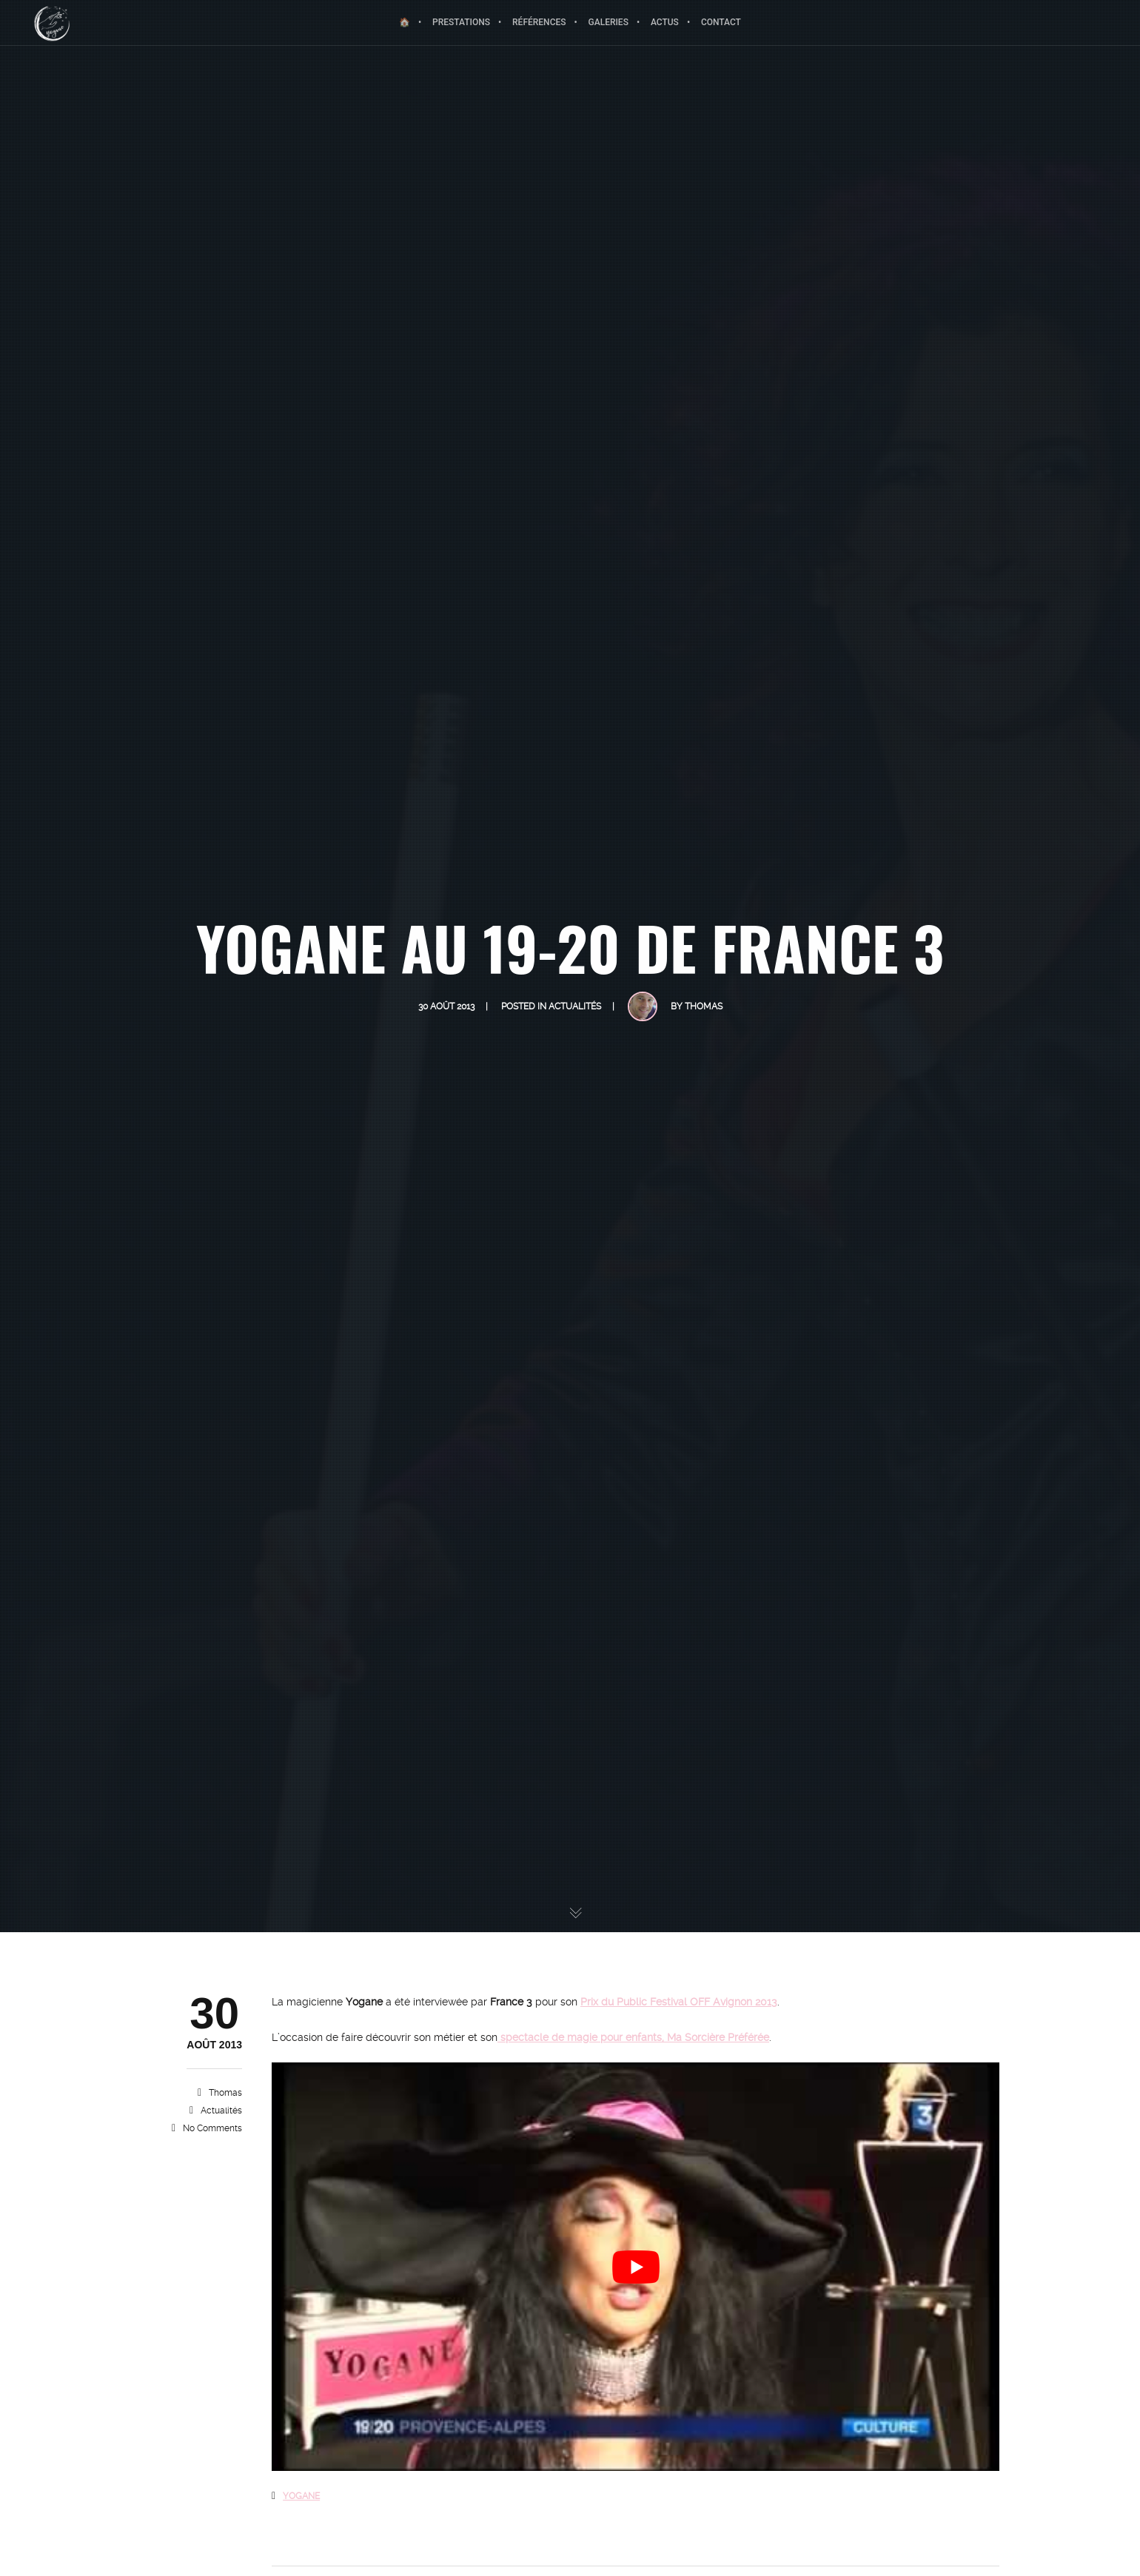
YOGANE (301, 2496)
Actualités (221, 2110)
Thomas (225, 2093)
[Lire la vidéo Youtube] (635, 2267)
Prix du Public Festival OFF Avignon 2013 (678, 2002)
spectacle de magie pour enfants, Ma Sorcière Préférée (633, 2037)
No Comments (212, 2128)
